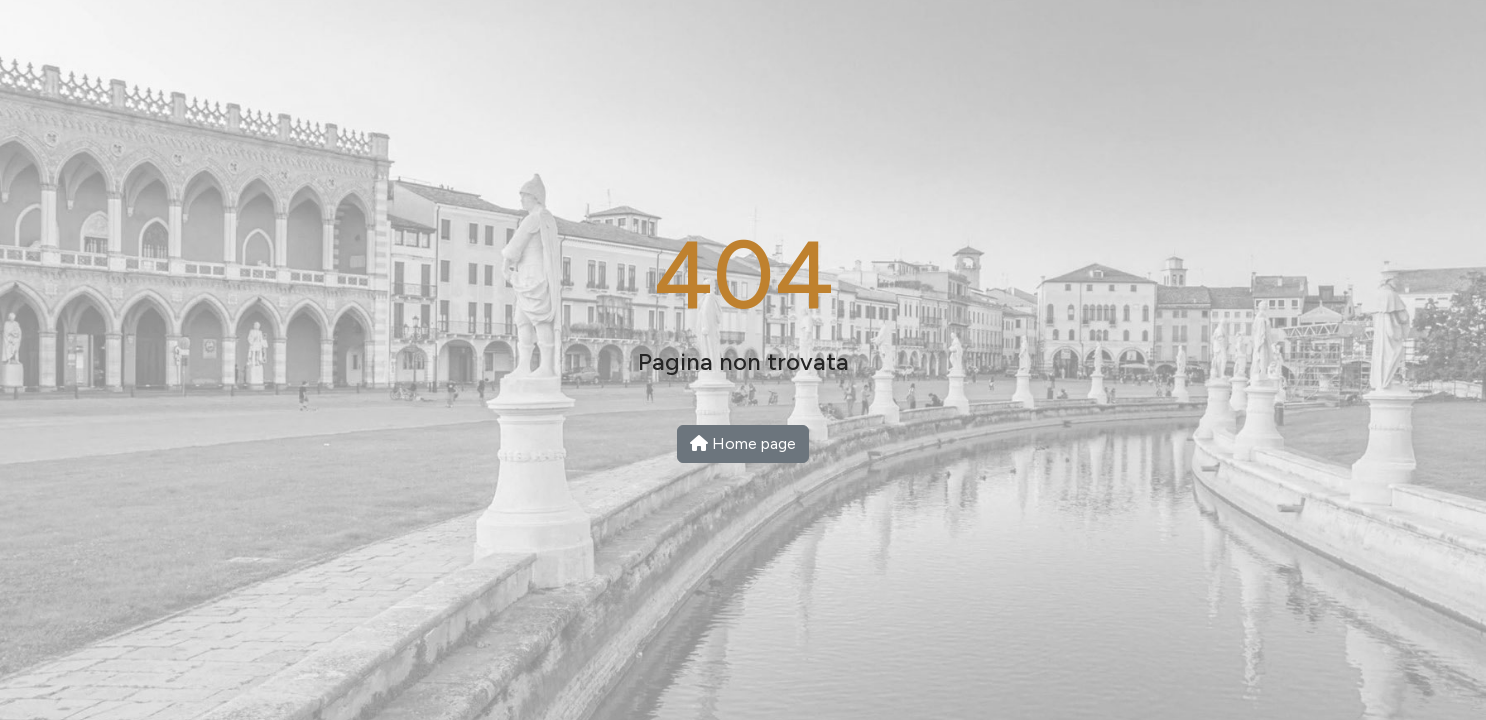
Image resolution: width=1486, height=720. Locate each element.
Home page (743, 443)
